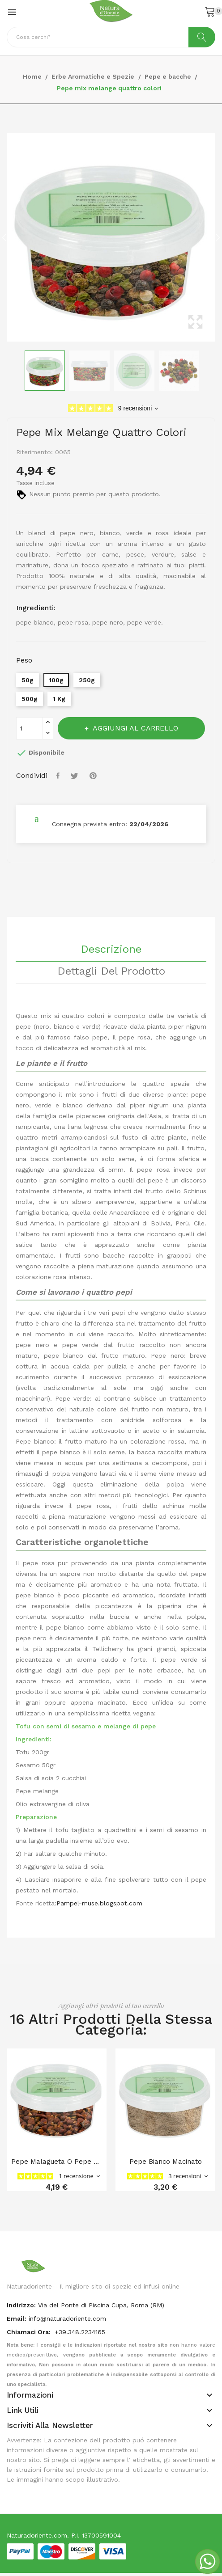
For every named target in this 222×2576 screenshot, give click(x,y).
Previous (4, 237)
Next (217, 237)
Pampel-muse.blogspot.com (99, 1903)
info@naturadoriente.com (67, 2318)
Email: (16, 2318)
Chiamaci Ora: (29, 2331)
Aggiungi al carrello (134, 728)
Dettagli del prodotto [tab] (111, 971)
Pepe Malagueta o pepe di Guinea (56, 2162)
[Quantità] (29, 728)
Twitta (75, 775)
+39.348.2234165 (80, 2331)
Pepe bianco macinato (165, 2162)
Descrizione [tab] (111, 949)
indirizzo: (21, 2305)
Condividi (59, 775)
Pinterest (94, 775)
